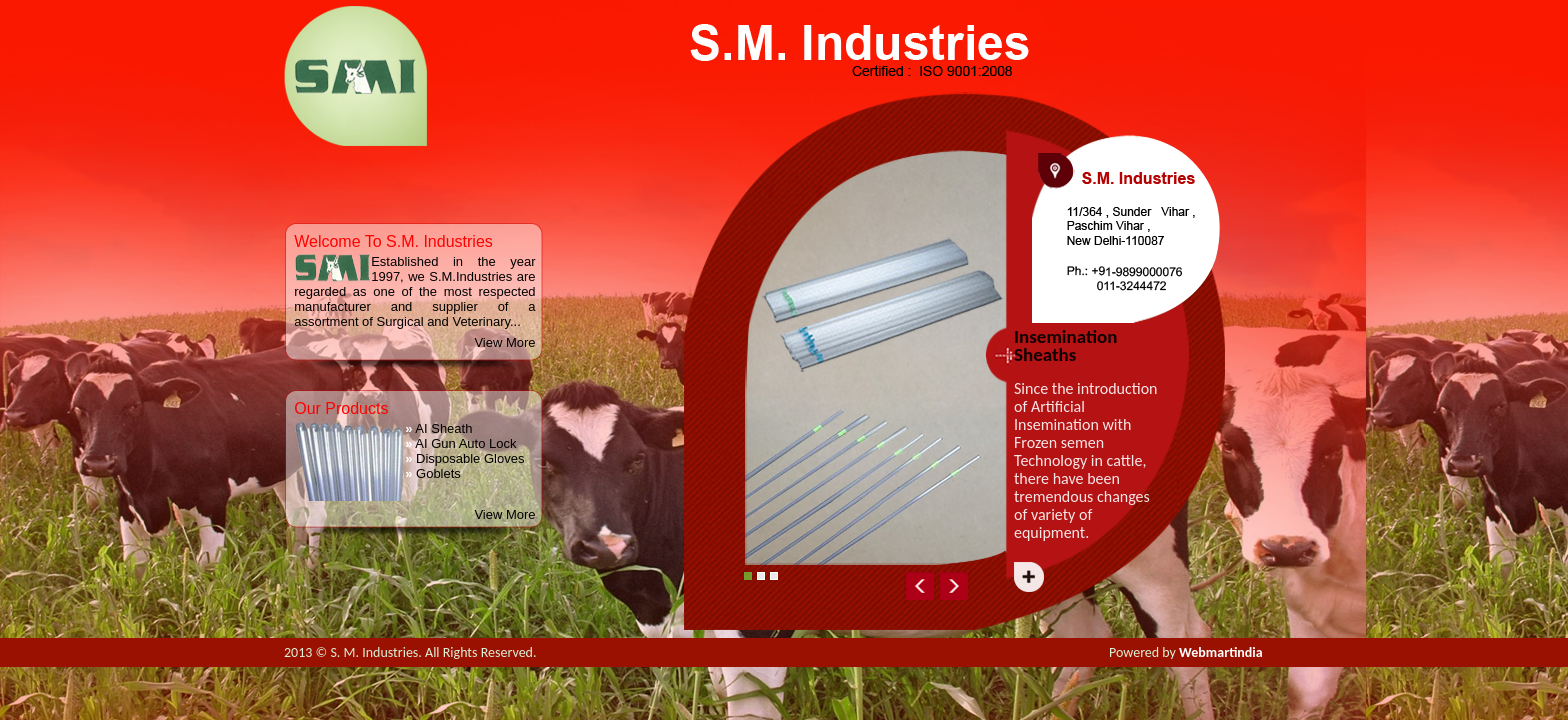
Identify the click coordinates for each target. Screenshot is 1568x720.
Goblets (433, 473)
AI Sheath (438, 428)
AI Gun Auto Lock (460, 443)
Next (1093, 581)
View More (504, 342)
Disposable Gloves (464, 458)
